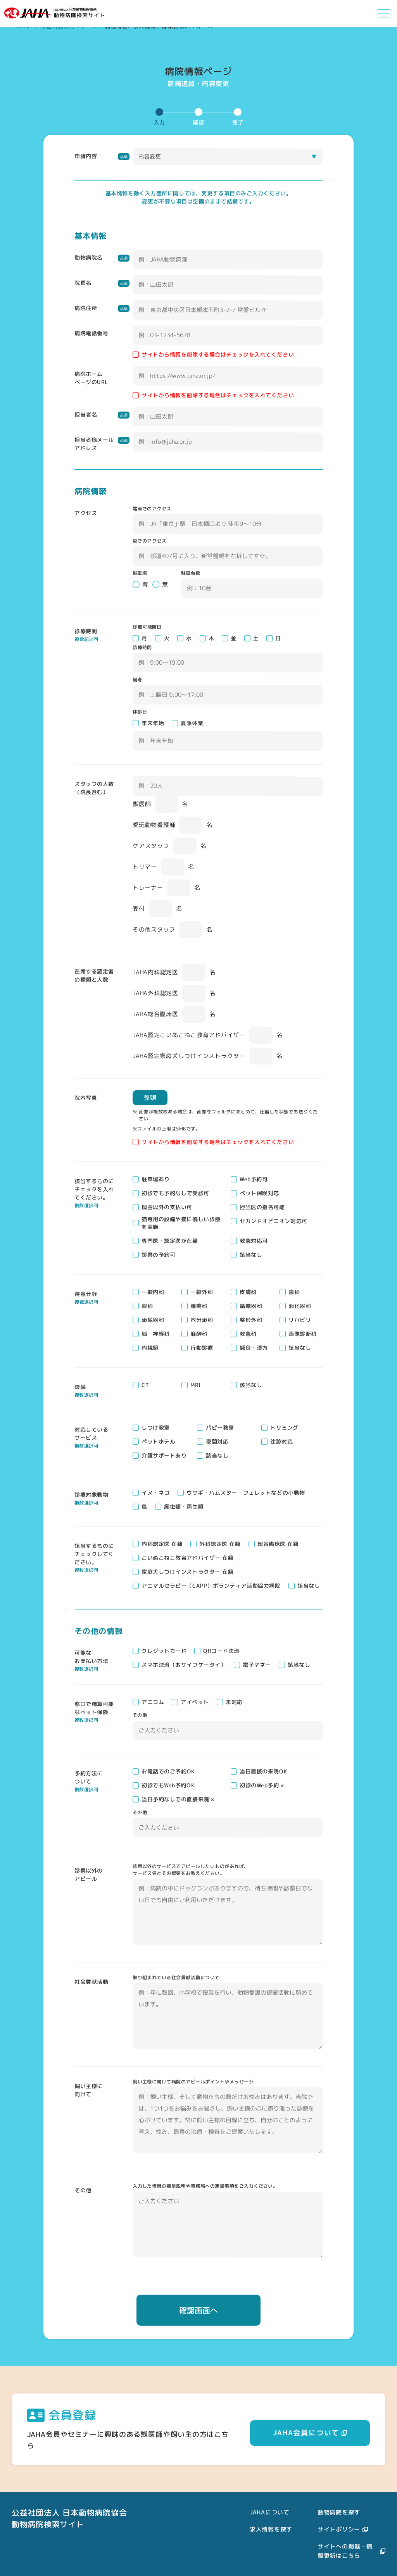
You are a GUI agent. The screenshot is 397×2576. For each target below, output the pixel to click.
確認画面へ (198, 2310)
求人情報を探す (271, 2529)
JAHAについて (270, 2512)
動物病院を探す (339, 2512)
